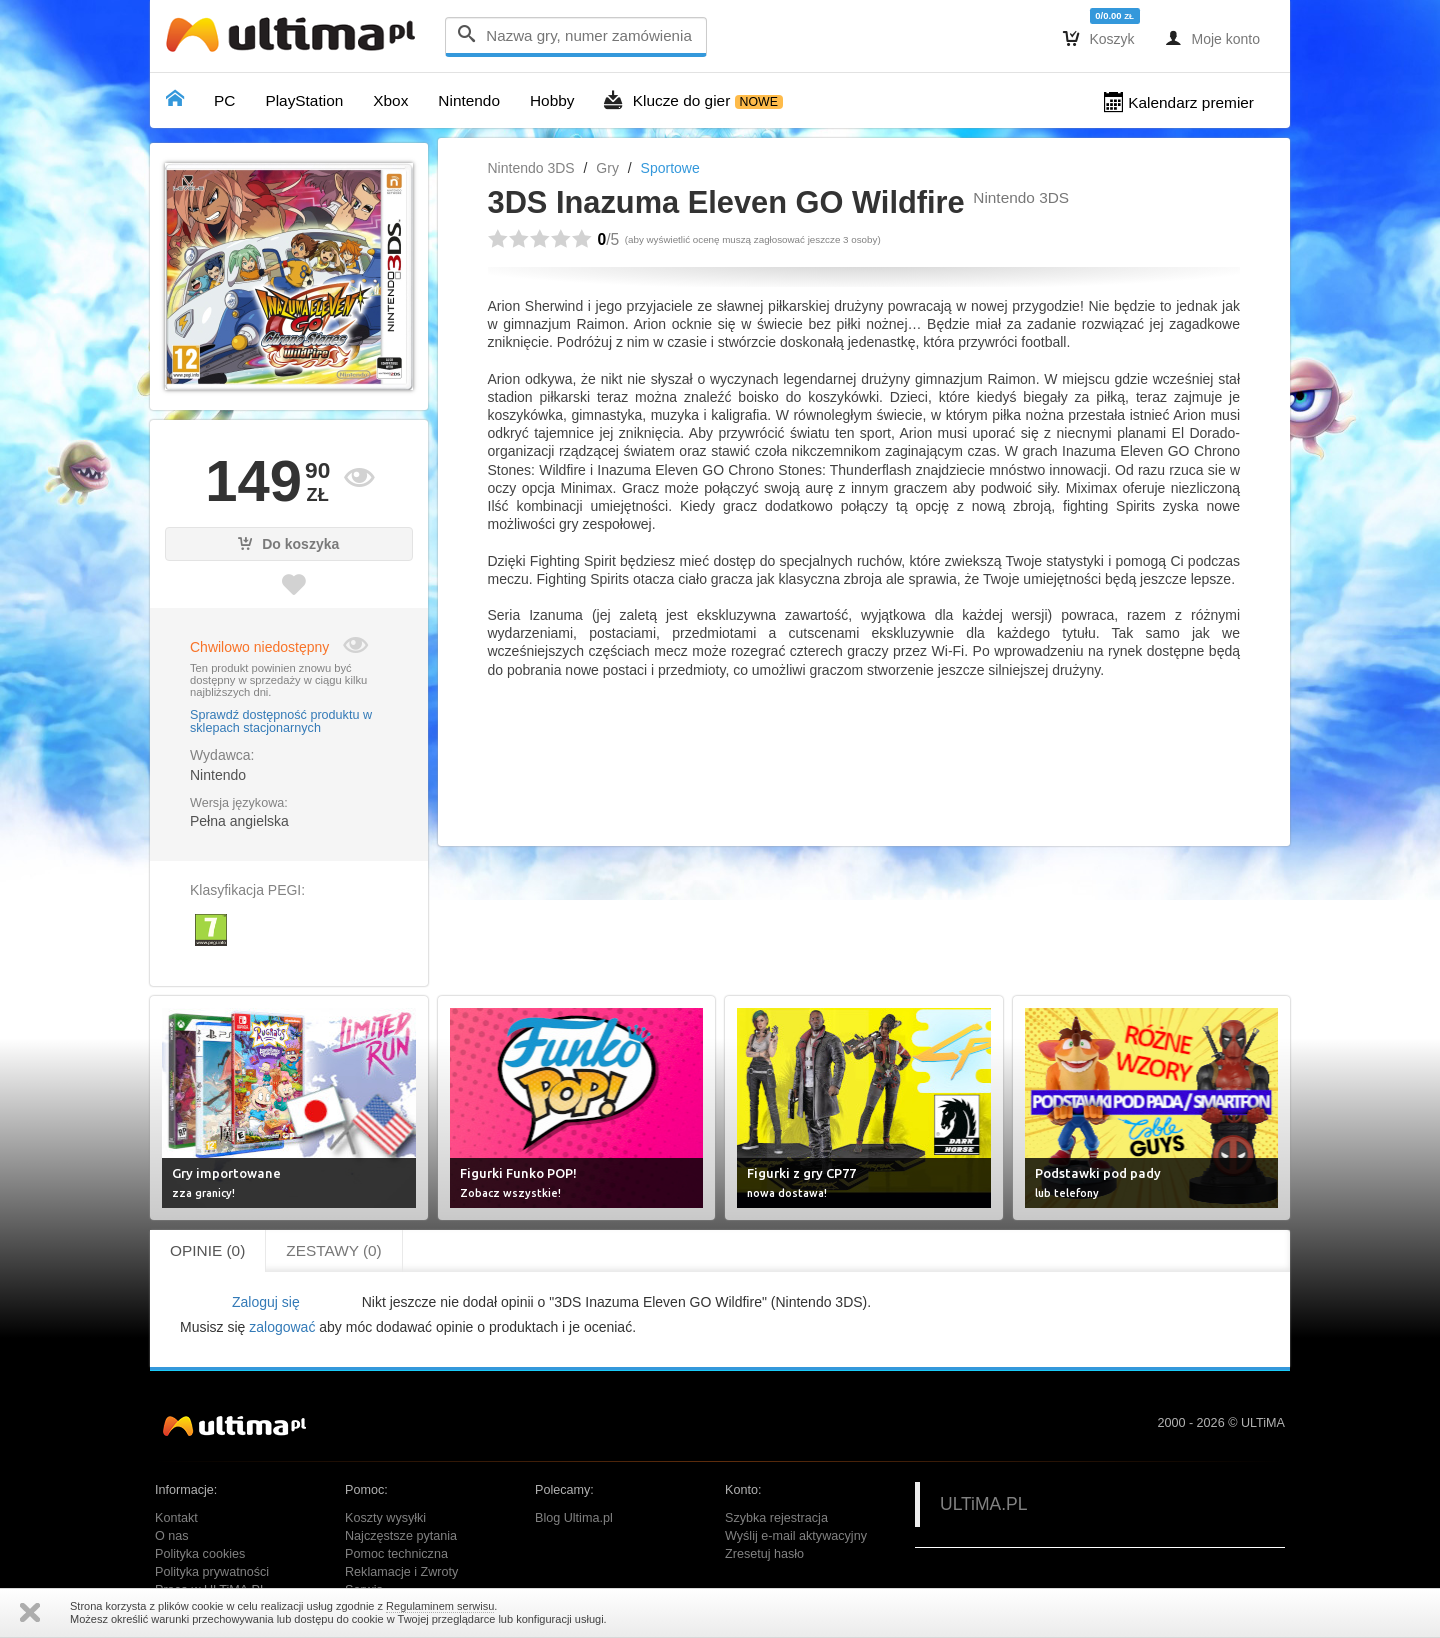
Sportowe (670, 168)
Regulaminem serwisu (440, 1606)
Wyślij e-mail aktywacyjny (796, 1536)
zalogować (282, 1327)
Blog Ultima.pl (574, 1518)
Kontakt (176, 1518)
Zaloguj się (266, 1302)
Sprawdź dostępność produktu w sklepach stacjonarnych (281, 722)
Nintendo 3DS (531, 168)
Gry (607, 168)
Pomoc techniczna (396, 1554)
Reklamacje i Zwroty (401, 1572)
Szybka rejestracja (776, 1518)
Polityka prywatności (212, 1572)
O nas (172, 1536)
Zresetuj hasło (764, 1554)
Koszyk (1099, 38)
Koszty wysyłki (385, 1518)
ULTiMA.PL (984, 1504)
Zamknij (30, 1612)
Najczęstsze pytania (401, 1536)
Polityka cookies (200, 1554)
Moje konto (1212, 38)
